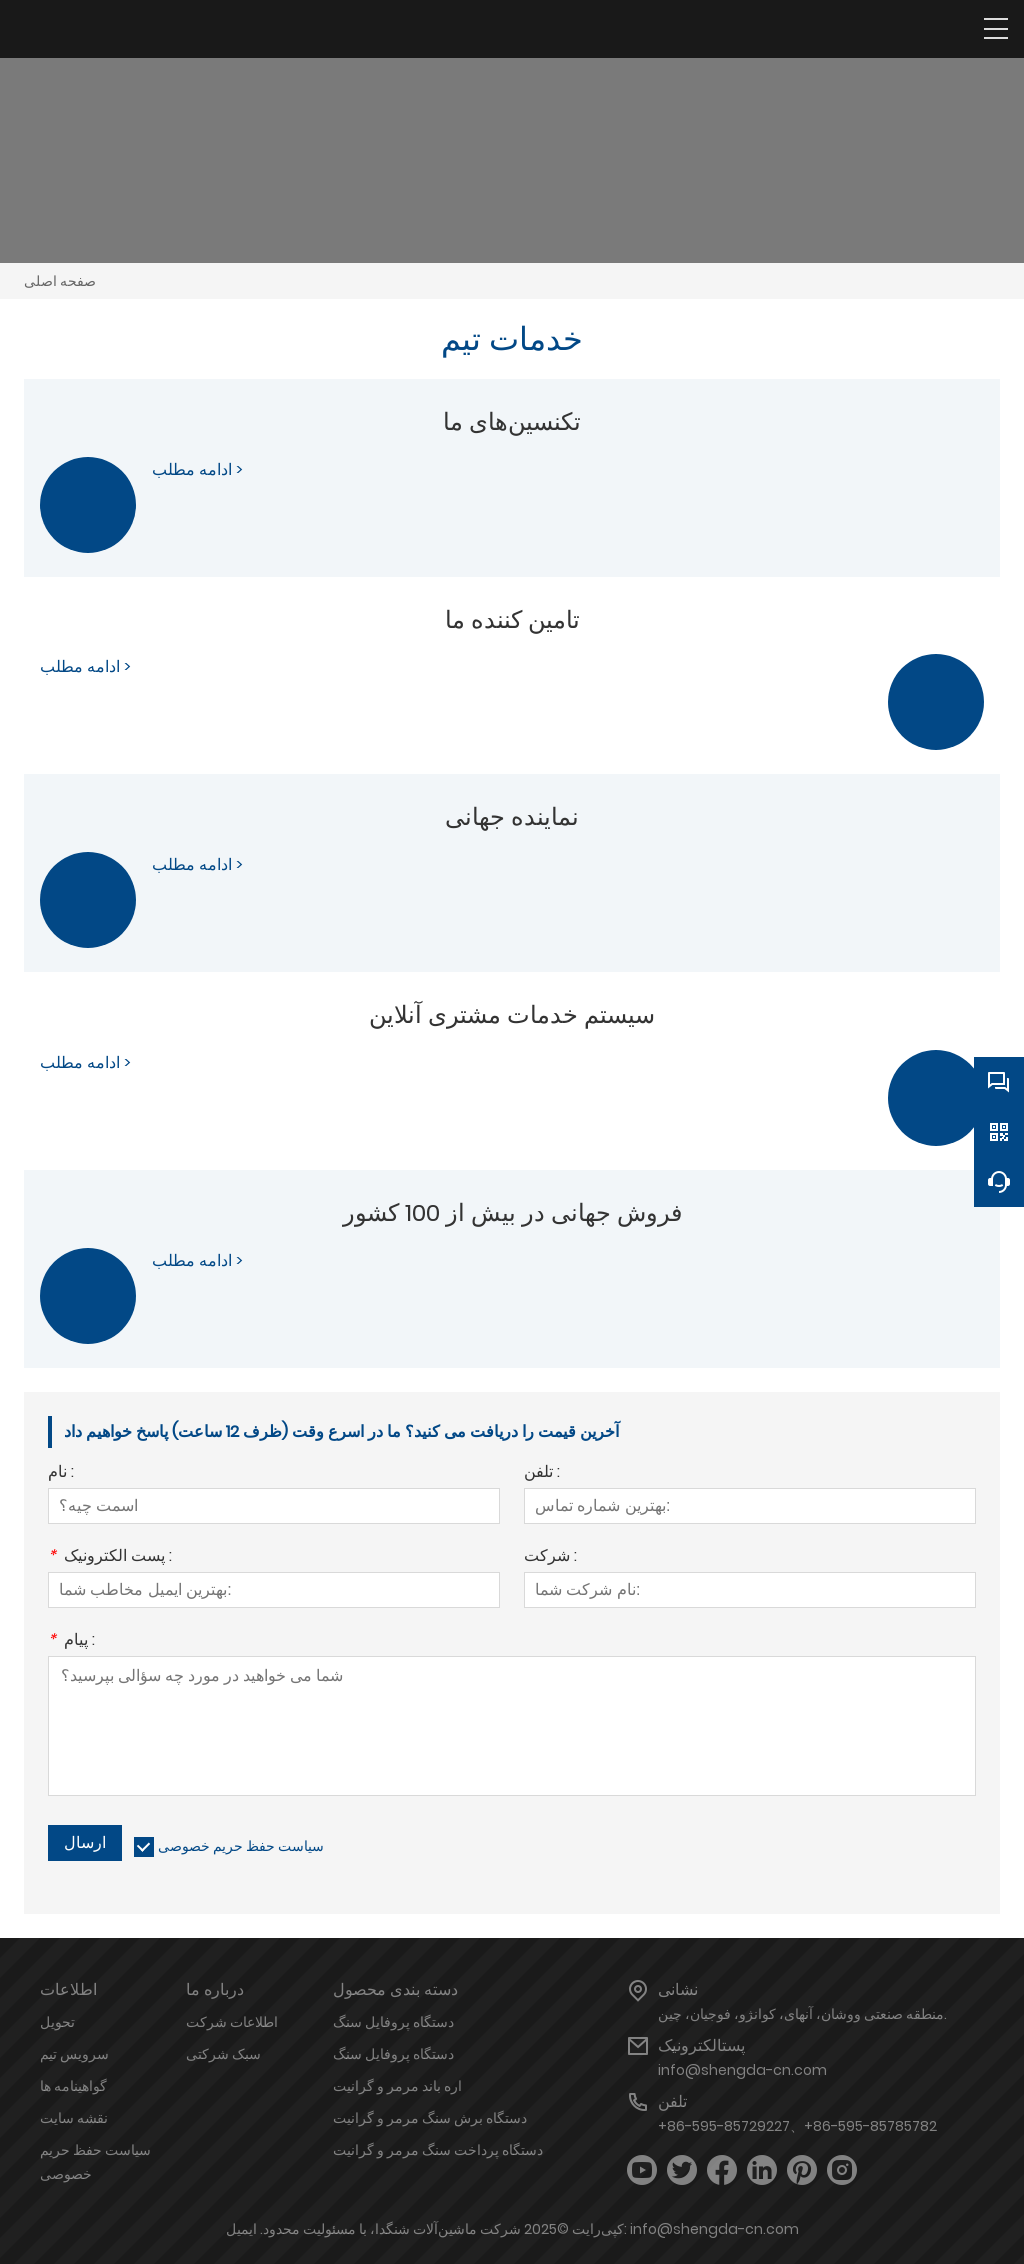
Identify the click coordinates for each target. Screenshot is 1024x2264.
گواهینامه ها (73, 2086)
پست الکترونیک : (110, 1557)
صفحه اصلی (60, 281)
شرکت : (550, 1557)
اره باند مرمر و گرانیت (397, 2086)
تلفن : (542, 1473)
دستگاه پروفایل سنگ (393, 2022)
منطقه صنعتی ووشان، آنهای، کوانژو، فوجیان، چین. (802, 2014)
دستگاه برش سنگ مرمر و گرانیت (430, 2118)
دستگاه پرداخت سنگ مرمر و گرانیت (438, 2150)
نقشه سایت (74, 2118)
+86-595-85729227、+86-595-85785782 (797, 2126)
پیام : (71, 1641)
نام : (61, 1473)
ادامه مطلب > (197, 469)
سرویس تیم (74, 2054)
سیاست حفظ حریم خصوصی (241, 1846)
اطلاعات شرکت (232, 2022)
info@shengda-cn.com (742, 2070)
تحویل (57, 2022)
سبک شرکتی (223, 2054)
